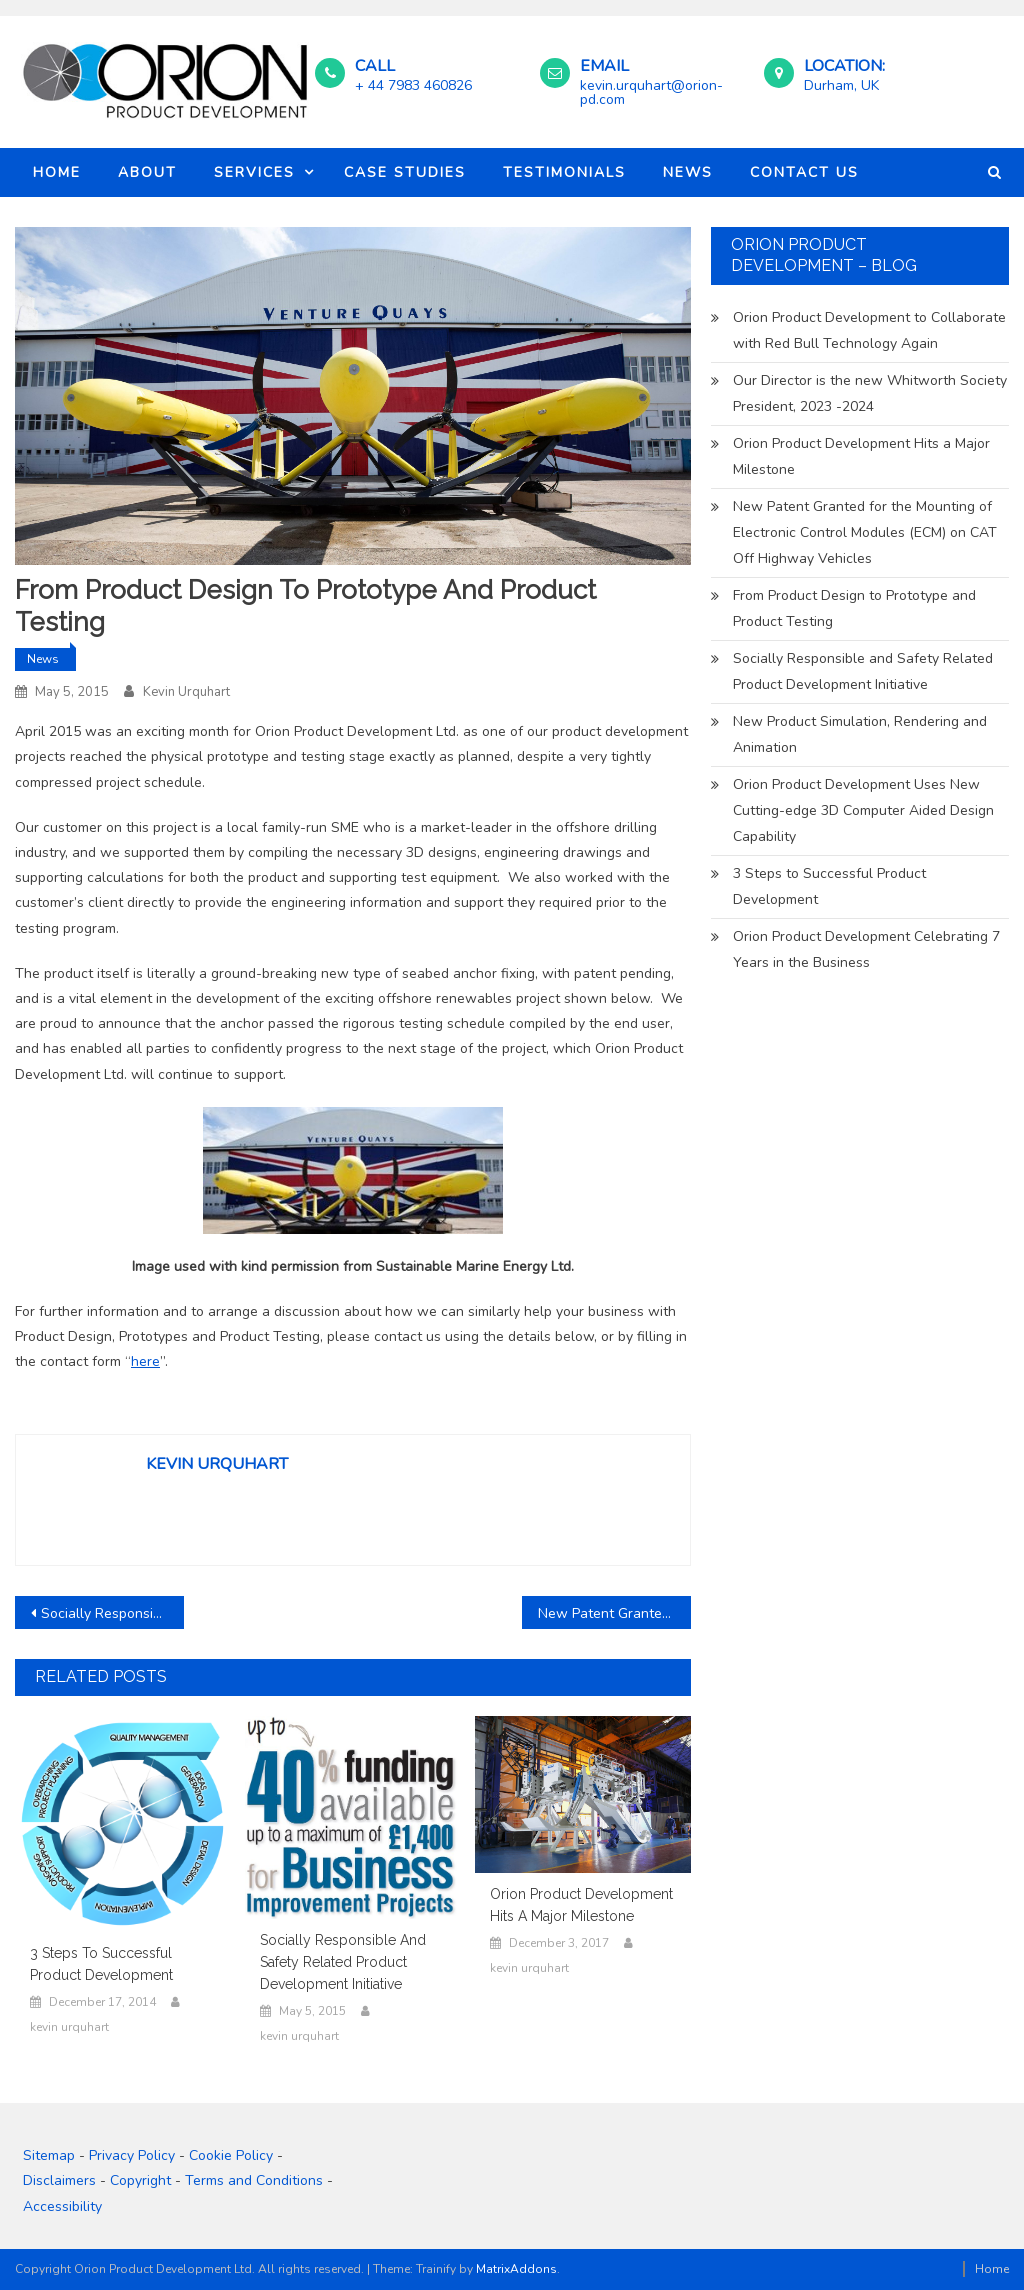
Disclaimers (59, 2180)
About (147, 172)
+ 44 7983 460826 (413, 85)
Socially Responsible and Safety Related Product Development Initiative (112, 1613)
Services (254, 172)
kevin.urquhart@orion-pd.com (651, 92)
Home (57, 172)
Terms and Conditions (254, 2180)
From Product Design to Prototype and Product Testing (854, 608)
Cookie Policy (231, 2155)
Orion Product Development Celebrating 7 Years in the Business (866, 949)
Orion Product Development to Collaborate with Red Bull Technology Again (869, 330)
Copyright (140, 2180)
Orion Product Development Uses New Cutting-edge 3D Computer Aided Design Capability (863, 810)
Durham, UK (841, 85)
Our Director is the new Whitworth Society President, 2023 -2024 (870, 393)
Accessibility (62, 2206)
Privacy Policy (132, 2155)
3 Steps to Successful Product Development (101, 1964)
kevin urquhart (186, 692)
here (145, 1361)
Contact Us (804, 172)
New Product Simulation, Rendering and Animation (860, 734)
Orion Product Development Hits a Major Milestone (581, 1905)
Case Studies (405, 172)
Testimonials (564, 172)
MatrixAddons (516, 2269)
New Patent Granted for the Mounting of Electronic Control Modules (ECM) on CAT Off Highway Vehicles (614, 1613)
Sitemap (49, 2155)
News (688, 172)
